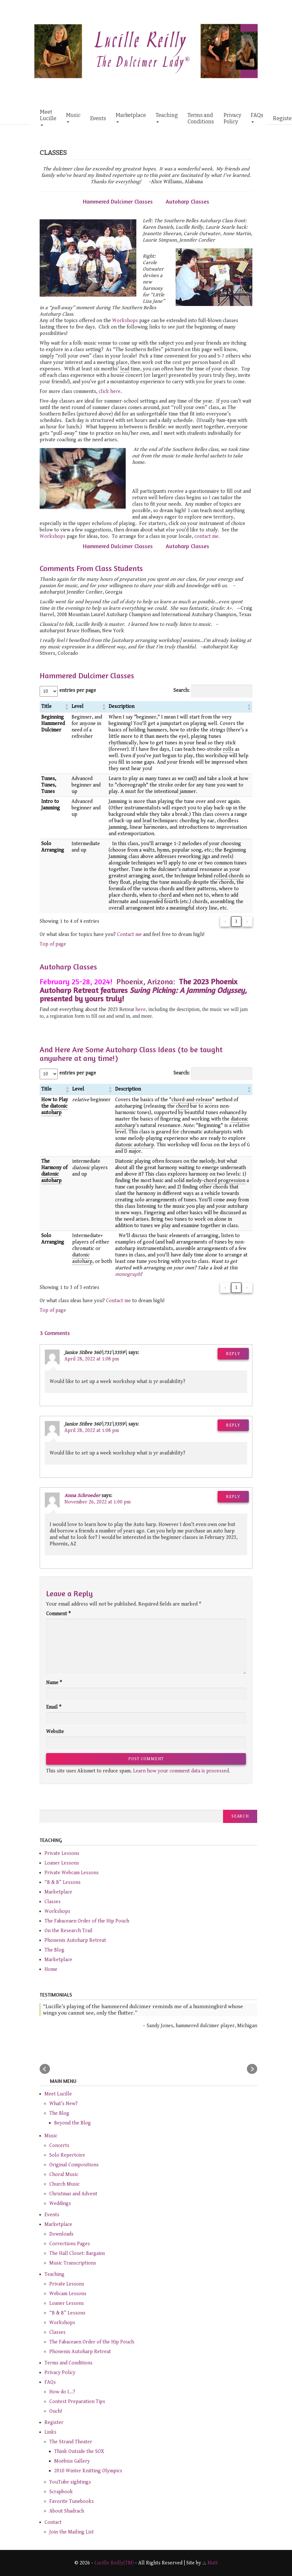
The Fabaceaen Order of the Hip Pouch (86, 1921)
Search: (181, 690)
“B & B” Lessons (62, 1882)
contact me (206, 536)
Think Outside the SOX (79, 2451)
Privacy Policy (232, 118)
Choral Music (63, 2174)
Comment (58, 1614)
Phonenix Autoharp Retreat (75, 1940)
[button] (66, 707)
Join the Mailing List (71, 2532)
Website (55, 1732)
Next (252, 2069)
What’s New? (63, 2104)
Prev (45, 2069)
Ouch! (55, 2411)
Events (98, 118)
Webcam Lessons (67, 2294)
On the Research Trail (68, 1931)
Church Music (64, 2184)
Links (50, 2432)
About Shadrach (66, 2511)
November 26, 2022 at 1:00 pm (97, 1502)
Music (73, 117)
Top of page (53, 944)
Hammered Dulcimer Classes (118, 201)
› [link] (247, 921)
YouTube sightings (70, 2482)
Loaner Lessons (61, 1863)
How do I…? (62, 2392)
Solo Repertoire (67, 2155)
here (140, 1010)
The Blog (54, 1950)
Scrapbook (61, 2492)
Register (53, 2422)
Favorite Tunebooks (71, 2501)
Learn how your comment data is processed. (181, 1771)
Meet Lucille (48, 117)
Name (54, 1683)
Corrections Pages (69, 2244)
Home (50, 1969)
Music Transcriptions (72, 2263)
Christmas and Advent (73, 2194)
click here (110, 391)
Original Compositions (74, 2165)
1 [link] (236, 921)
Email (53, 1707)
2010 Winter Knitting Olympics (88, 2471)
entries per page (77, 690)
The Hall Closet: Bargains (77, 2253)
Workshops (125, 321)
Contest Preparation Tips (77, 2402)
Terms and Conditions (201, 118)
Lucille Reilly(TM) (114, 2563)
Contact (53, 2522)
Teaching (167, 117)
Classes (52, 1902)
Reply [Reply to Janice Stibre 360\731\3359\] (233, 1353)
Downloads (61, 2234)
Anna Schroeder (82, 1496)
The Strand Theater (70, 2442)
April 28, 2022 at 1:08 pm (91, 1359)
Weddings (60, 2203)
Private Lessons (61, 1853)
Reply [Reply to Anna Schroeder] (233, 1496)
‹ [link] (225, 921)
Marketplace (131, 117)
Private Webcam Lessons (71, 1873)
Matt (213, 2563)
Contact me (129, 934)
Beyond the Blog (72, 2123)
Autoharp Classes (187, 201)
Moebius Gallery (72, 2461)
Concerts (59, 2145)
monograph (128, 1274)
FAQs (257, 117)
